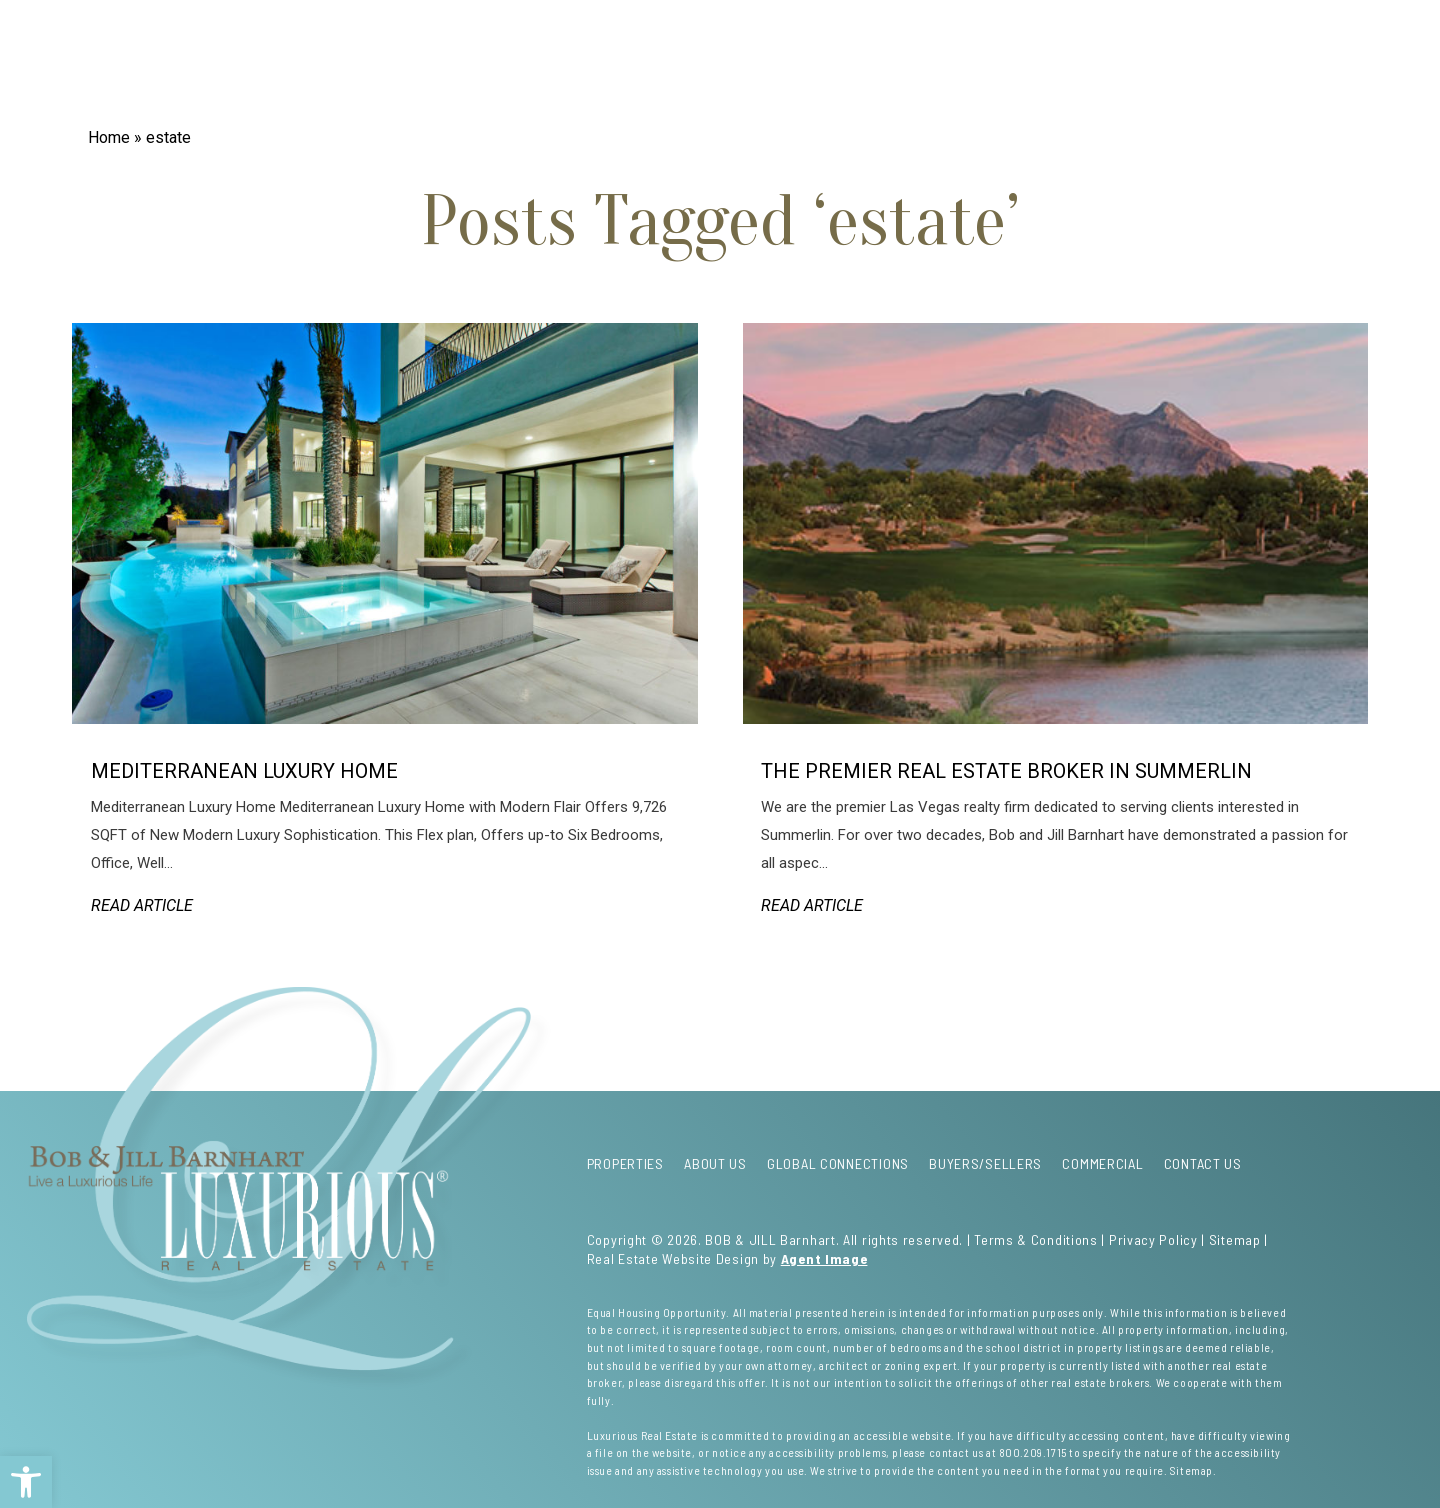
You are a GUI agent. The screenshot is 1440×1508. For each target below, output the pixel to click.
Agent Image (824, 1258)
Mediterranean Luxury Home (244, 771)
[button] (26, 1482)
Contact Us (1176, 63)
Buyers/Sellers (938, 63)
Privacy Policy (1153, 1239)
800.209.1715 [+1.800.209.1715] (1033, 1452)
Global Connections (481, 63)
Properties (250, 63)
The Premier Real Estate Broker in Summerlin (1006, 771)
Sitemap (1235, 1239)
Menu (1289, 75)
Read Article (142, 905)
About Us (348, 63)
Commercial (1065, 63)
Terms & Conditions (1036, 1239)
